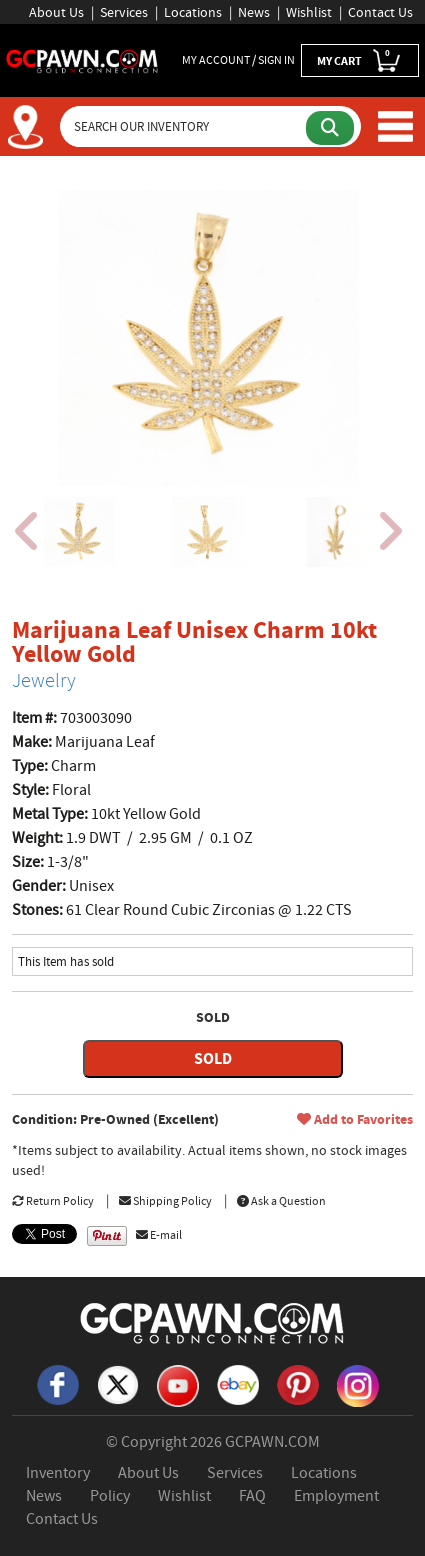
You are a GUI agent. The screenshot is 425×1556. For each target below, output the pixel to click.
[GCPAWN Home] (213, 1322)
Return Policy (53, 1201)
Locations (193, 12)
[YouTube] (178, 1384)
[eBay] (238, 1384)
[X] (118, 1384)
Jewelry (44, 680)
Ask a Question (281, 1201)
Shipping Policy (165, 1201)
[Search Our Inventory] (185, 126)
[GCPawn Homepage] (82, 60)
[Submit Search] (330, 128)
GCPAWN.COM (272, 1442)
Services (124, 12)
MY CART (360, 59)
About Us (56, 12)
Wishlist (309, 12)
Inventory (58, 1473)
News (254, 12)
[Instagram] (358, 1384)
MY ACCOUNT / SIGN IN (238, 60)
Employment (336, 1496)
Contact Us (380, 12)
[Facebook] (58, 1384)
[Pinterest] (298, 1384)
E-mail (159, 1235)
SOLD (213, 1058)
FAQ (252, 1496)
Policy (110, 1496)
